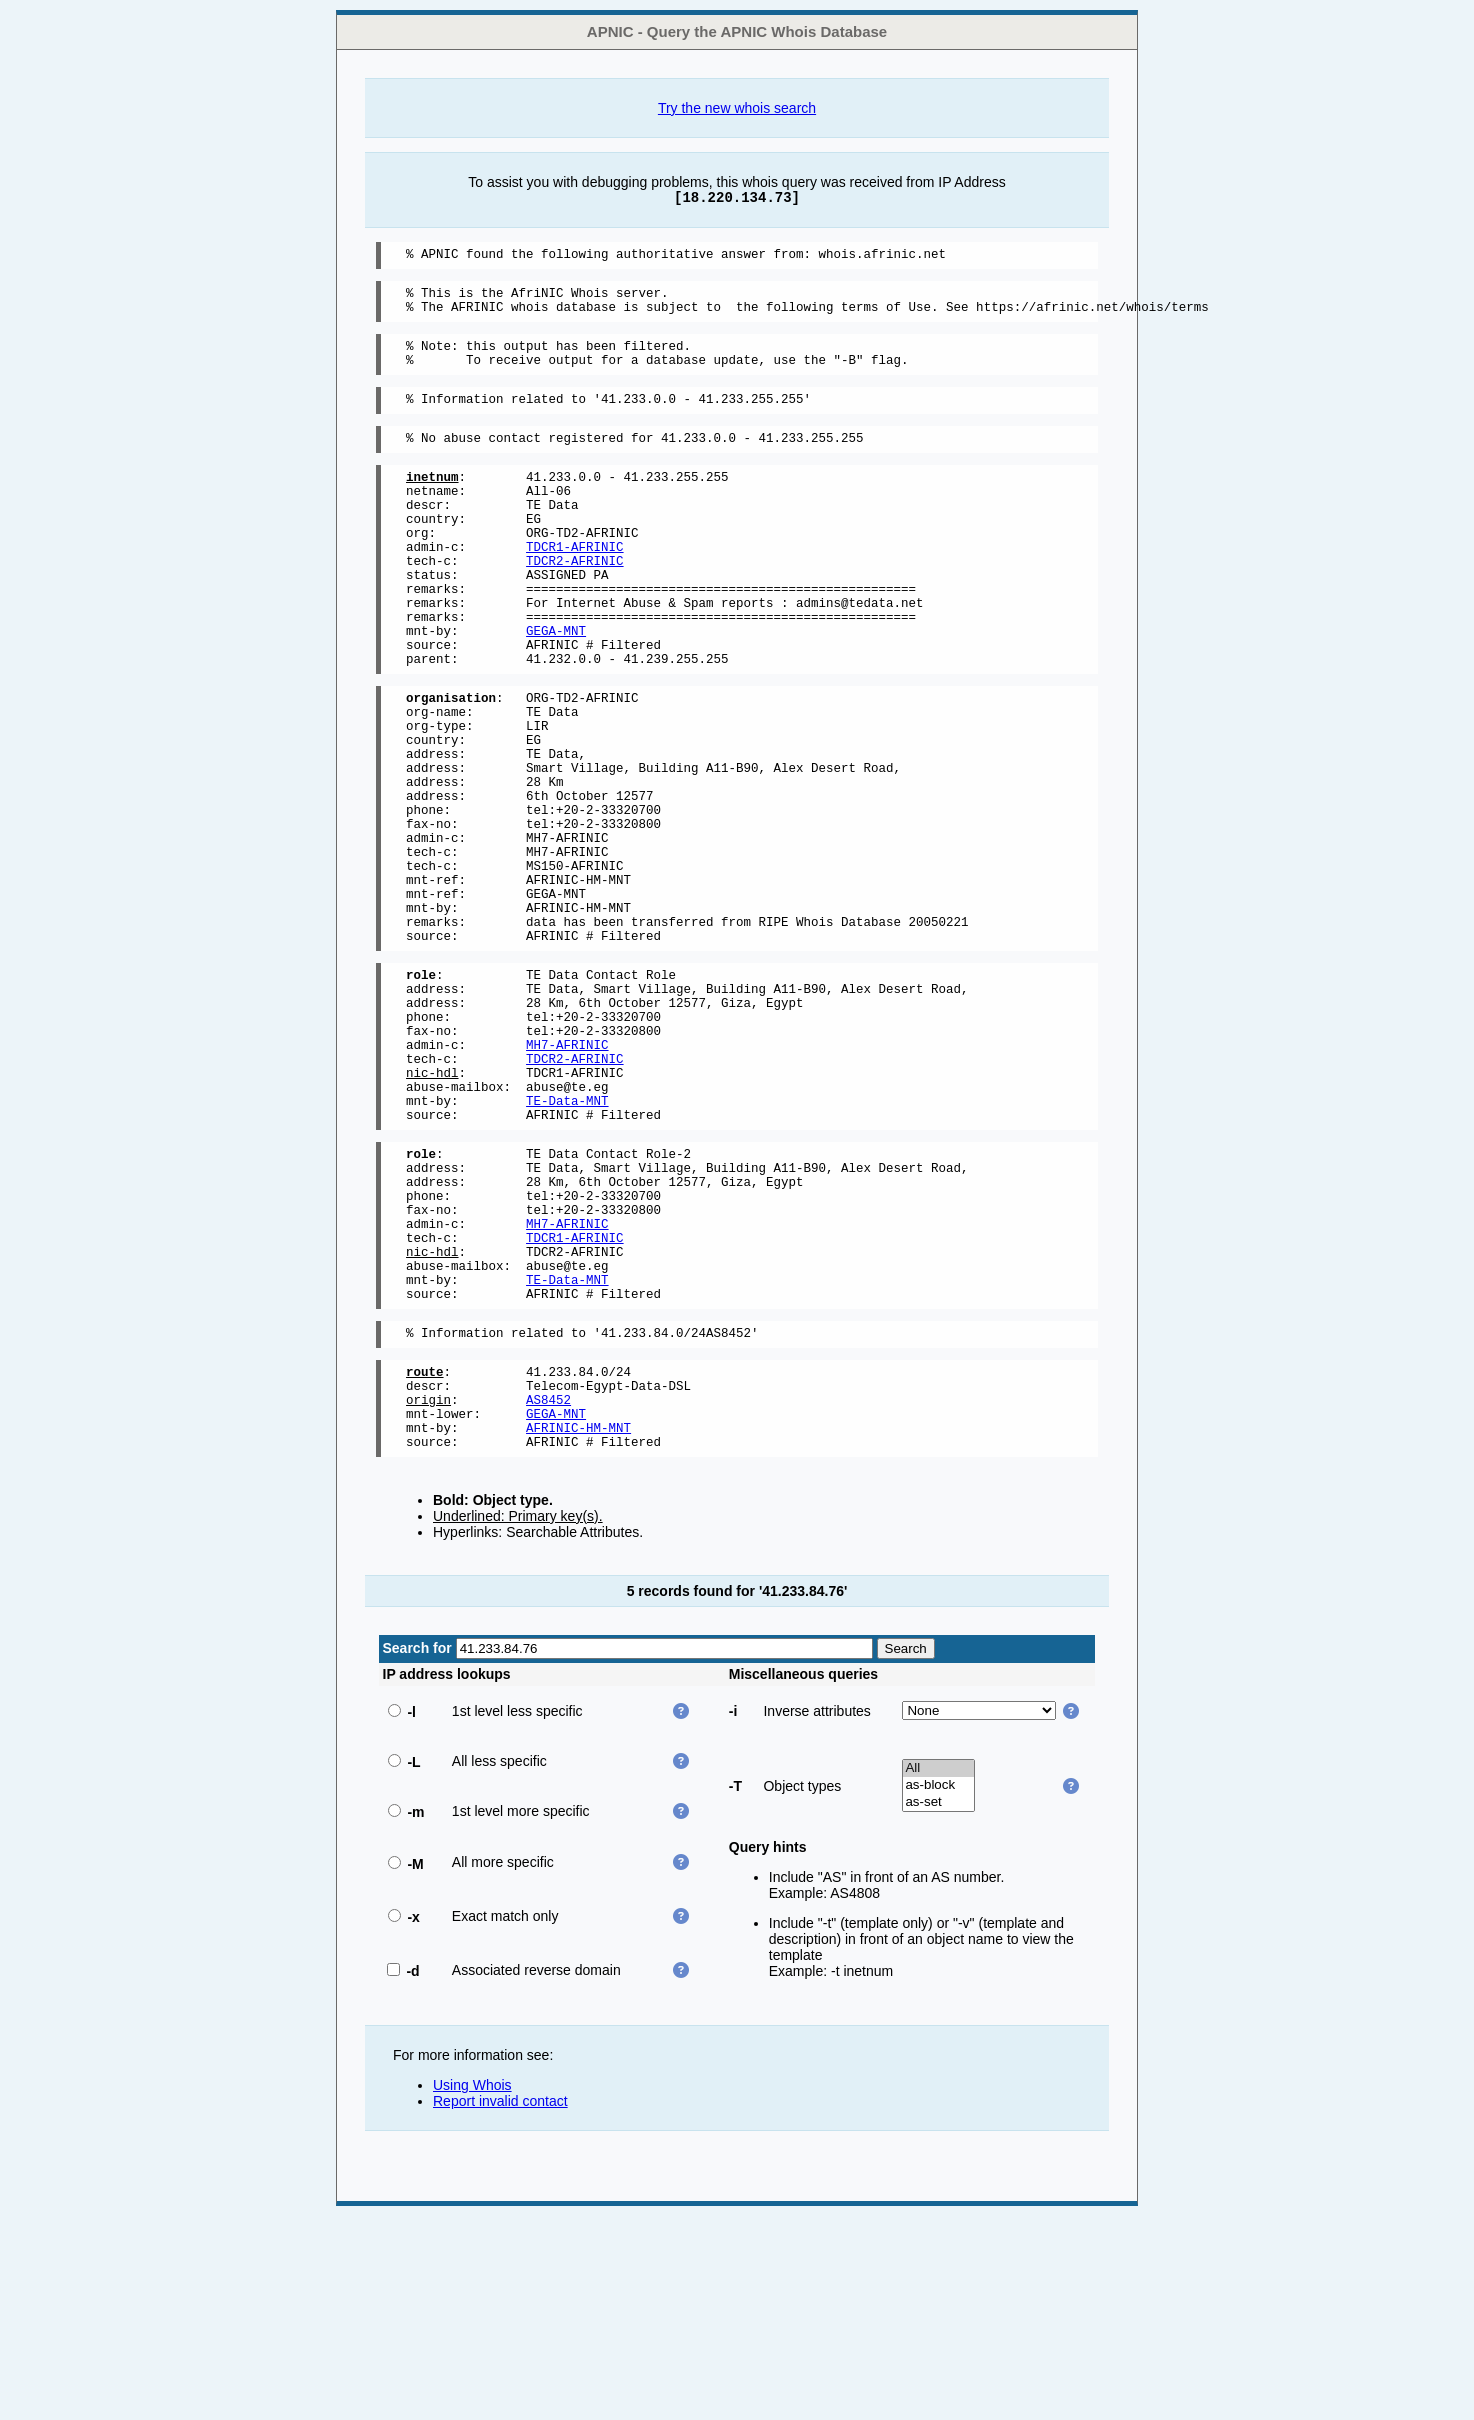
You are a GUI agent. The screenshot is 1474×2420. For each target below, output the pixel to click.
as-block (938, 1989)
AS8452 (548, 1594)
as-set (938, 2006)
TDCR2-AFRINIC (575, 602)
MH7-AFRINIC (567, 1179)
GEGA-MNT (556, 687)
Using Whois (472, 2289)
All (938, 1972)
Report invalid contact (500, 2305)
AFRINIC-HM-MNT (578, 1628)
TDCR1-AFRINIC (575, 585)
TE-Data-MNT (567, 1247)
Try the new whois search (737, 108)
